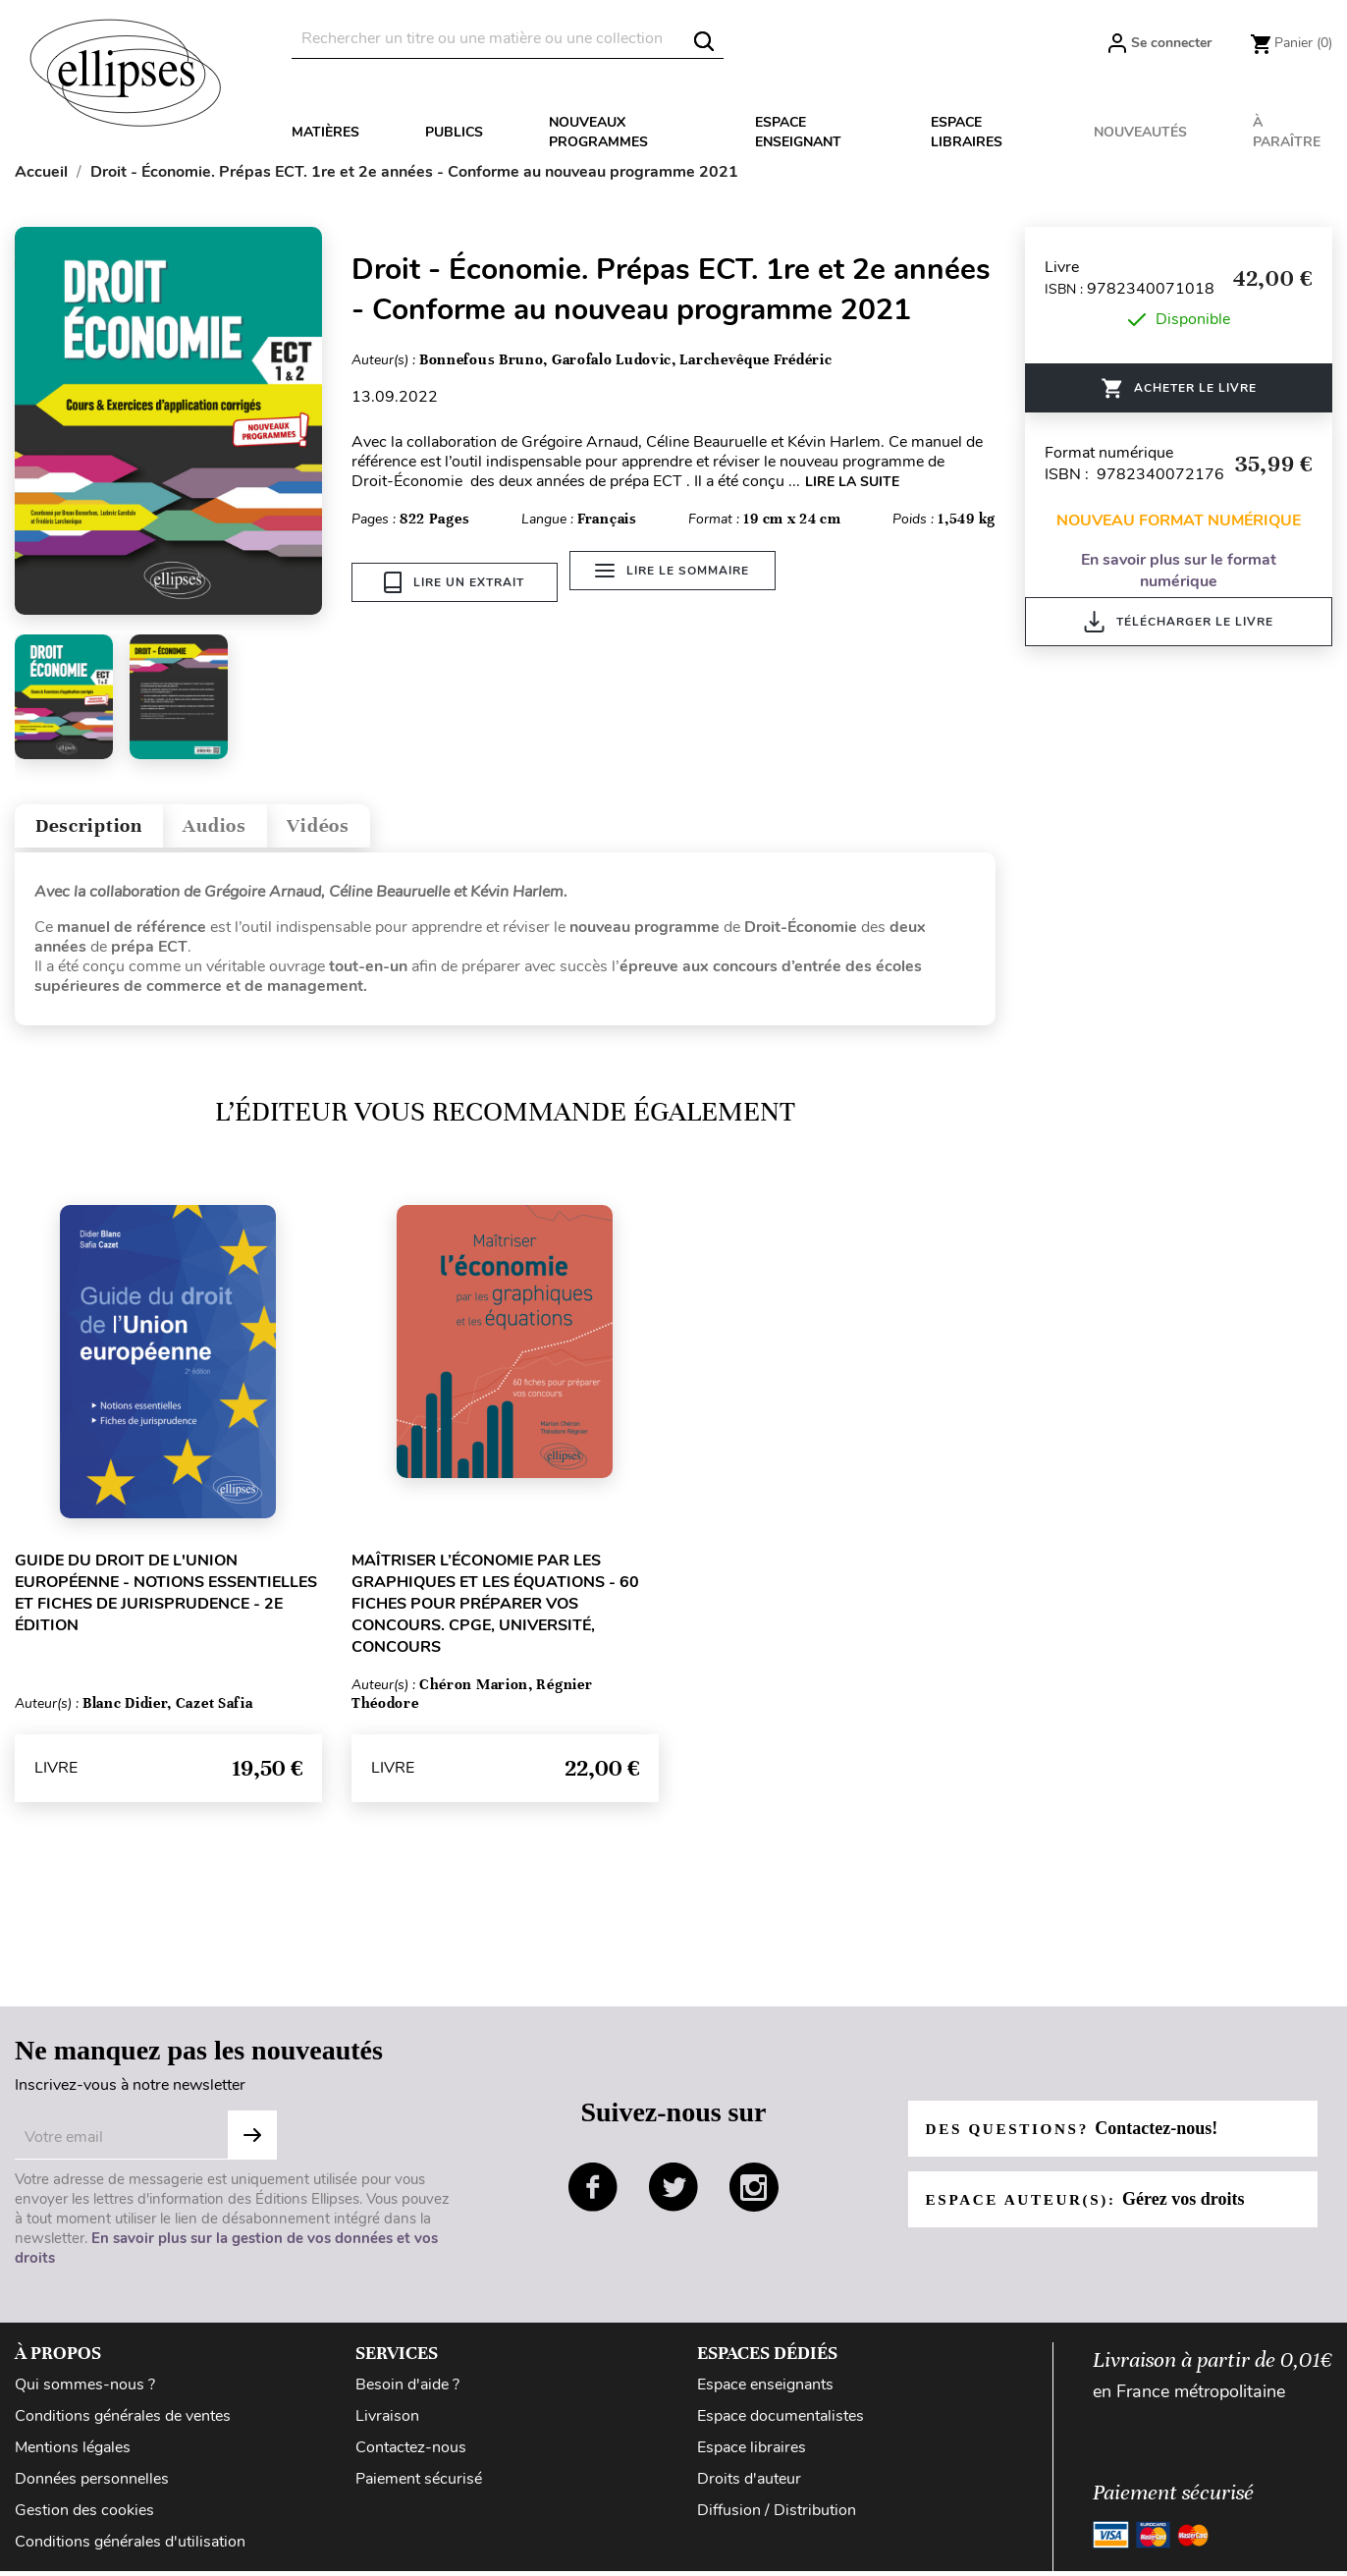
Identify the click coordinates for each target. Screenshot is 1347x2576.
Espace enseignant (798, 132)
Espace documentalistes (780, 2425)
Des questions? (1077, 2137)
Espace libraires (966, 132)
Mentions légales (73, 2456)
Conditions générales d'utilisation (130, 2551)
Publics (454, 132)
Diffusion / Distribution (776, 2520)
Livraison (387, 2425)
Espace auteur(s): (1091, 2208)
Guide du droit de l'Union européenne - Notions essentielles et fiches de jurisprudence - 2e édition (166, 1602)
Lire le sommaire (680, 582)
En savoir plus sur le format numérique (1178, 570)
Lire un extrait (454, 582)
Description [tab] (101, 830)
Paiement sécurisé (418, 2487)
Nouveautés (1140, 132)
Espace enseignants (765, 2393)
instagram (754, 2195)
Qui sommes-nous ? (85, 2393)
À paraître (1286, 132)
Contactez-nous (410, 2456)
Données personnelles (92, 2487)
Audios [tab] (249, 830)
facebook (593, 2195)
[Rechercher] (508, 39)
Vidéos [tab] (370, 830)
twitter (673, 2195)
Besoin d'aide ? (407, 2393)
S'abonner (252, 2143)
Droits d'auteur (749, 2487)
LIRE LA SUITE (852, 481)
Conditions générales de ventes (123, 2425)
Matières (325, 132)
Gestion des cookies (84, 2520)
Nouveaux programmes (598, 132)
